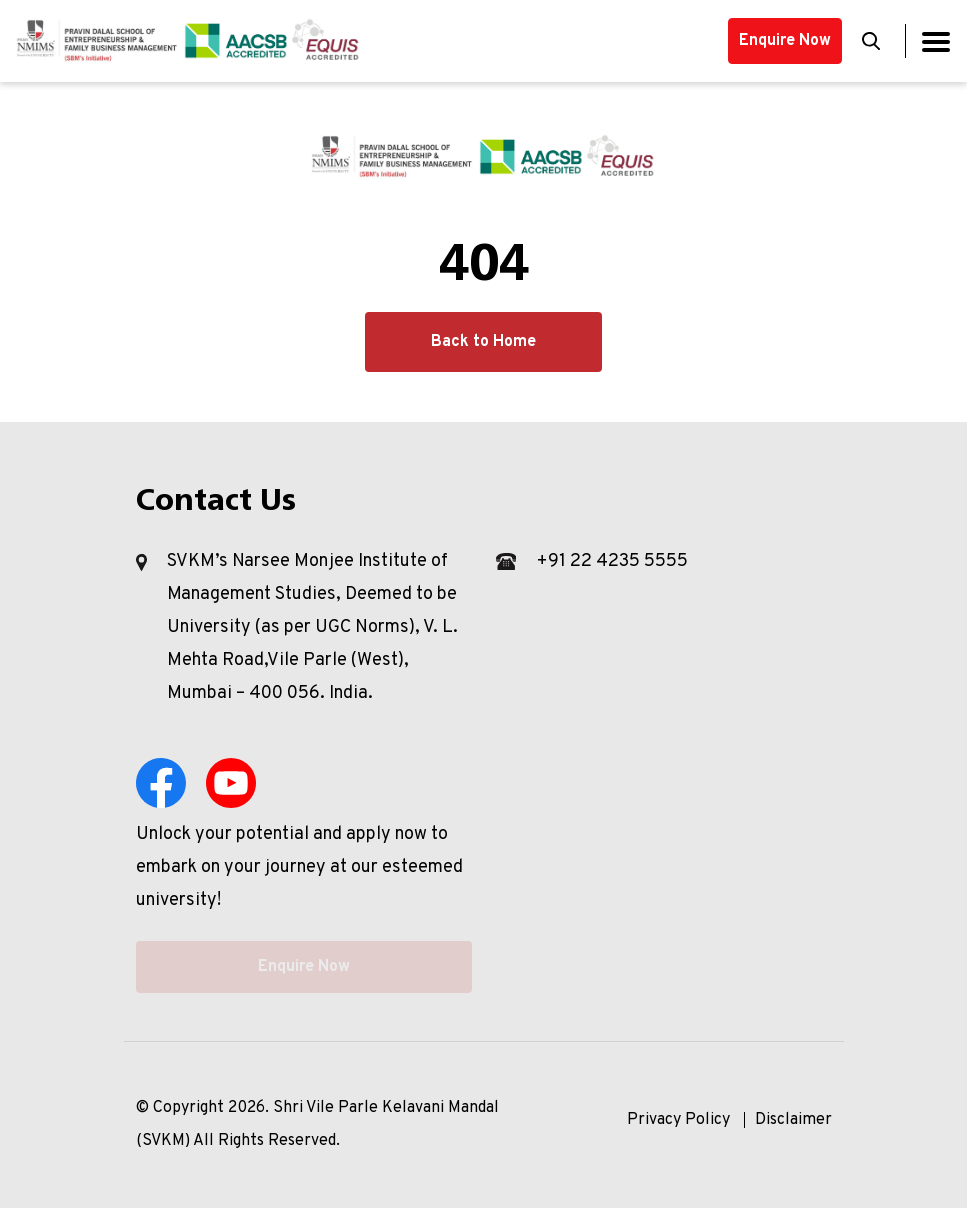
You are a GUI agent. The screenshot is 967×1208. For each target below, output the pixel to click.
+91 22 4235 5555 (612, 561)
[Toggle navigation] (936, 41)
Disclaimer (793, 1120)
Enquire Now (785, 41)
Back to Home (483, 342)
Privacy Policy (678, 1120)
